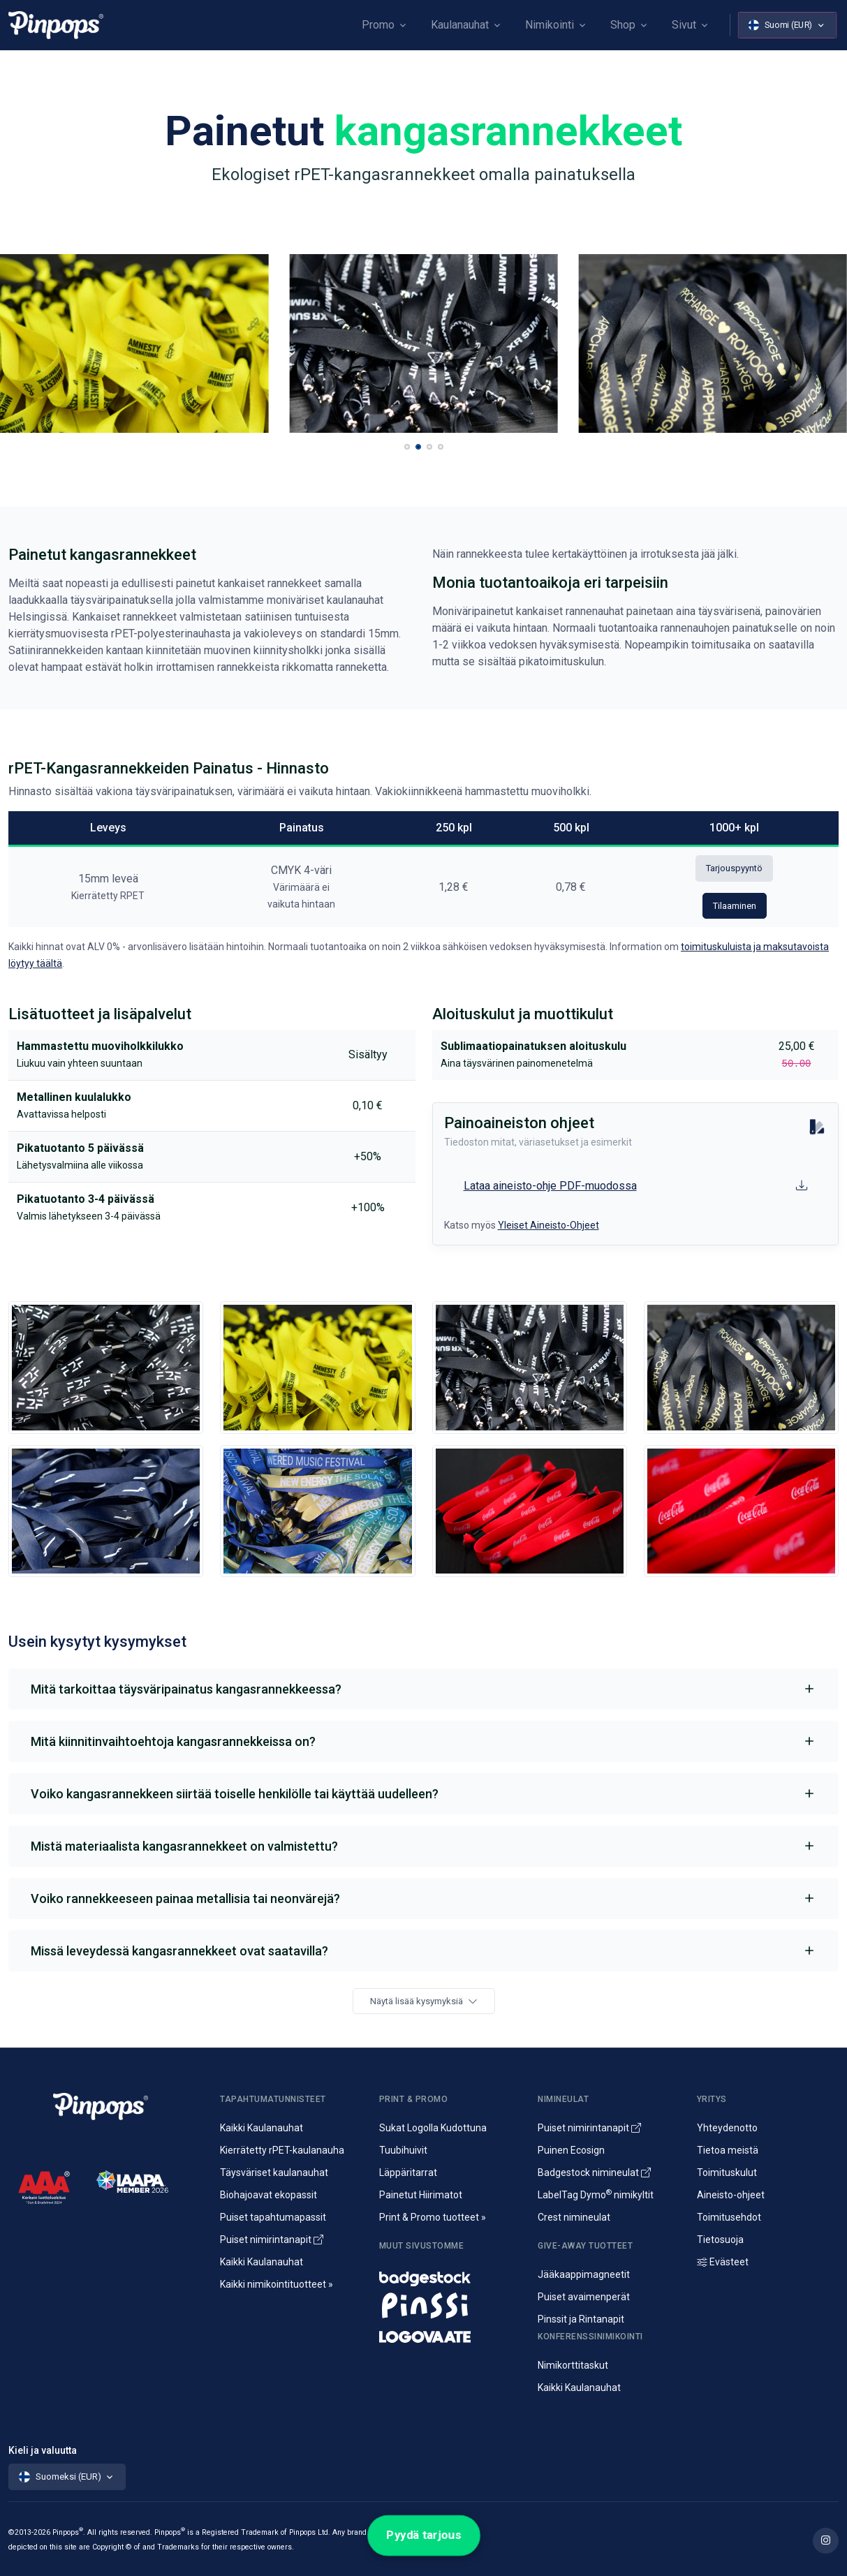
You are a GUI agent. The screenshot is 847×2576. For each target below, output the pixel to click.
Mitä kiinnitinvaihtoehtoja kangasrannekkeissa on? (173, 1741)
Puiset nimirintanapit (271, 2239)
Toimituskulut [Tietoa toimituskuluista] (727, 2172)
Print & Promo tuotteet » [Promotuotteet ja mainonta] (432, 2217)
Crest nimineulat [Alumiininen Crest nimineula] (574, 2217)
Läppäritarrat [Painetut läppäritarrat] (408, 2172)
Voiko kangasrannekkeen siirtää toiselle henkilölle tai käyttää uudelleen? (235, 1793)
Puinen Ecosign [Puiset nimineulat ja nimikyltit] (571, 2150)
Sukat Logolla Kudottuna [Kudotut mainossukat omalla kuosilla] (433, 2127)
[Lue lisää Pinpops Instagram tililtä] (826, 2541)
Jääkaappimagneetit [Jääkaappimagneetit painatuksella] (584, 2274)
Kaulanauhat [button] (460, 24)
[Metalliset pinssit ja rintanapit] (450, 2304)
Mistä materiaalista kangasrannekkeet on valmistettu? (184, 1846)
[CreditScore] (44, 2186)
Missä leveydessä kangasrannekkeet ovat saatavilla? (179, 1951)
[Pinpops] (55, 24)
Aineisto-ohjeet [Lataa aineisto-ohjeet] (731, 2194)
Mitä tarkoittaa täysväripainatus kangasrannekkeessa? (186, 1689)
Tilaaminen (734, 906)
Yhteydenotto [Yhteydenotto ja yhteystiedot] (727, 2127)
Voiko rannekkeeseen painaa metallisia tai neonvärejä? (185, 1898)
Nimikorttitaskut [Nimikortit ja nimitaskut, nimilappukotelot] (573, 2365)
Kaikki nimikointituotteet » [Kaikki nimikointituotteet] (276, 2284)
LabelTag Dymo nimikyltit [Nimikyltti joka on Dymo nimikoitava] (596, 2194)
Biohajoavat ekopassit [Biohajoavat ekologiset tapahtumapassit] (268, 2194)
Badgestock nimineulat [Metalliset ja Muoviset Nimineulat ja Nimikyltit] (594, 2172)
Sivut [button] (684, 24)
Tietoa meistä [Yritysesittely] (727, 2150)
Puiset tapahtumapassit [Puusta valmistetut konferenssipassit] (273, 2217)
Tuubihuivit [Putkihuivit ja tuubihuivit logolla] (403, 2150)
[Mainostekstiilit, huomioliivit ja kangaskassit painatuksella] (450, 2333)
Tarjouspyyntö (734, 868)
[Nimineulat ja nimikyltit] (450, 2275)
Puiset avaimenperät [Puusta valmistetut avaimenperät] (584, 2296)
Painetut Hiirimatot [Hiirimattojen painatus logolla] (420, 2194)
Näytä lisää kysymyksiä (424, 2001)
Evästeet (723, 2261)
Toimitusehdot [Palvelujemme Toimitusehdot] (729, 2217)
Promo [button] (378, 24)
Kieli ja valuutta (42, 2450)
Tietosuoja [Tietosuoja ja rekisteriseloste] (720, 2239)
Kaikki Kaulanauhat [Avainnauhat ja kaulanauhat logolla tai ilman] (261, 2127)
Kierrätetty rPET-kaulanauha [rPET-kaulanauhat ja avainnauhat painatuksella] (282, 2150)
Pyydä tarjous (423, 2535)
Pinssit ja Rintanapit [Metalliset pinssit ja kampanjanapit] (581, 2319)
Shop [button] (622, 24)
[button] (407, 447)
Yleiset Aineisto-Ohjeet (548, 1225)
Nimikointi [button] (549, 24)
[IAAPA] (132, 2180)
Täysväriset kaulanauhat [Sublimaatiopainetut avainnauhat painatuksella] (274, 2172)
